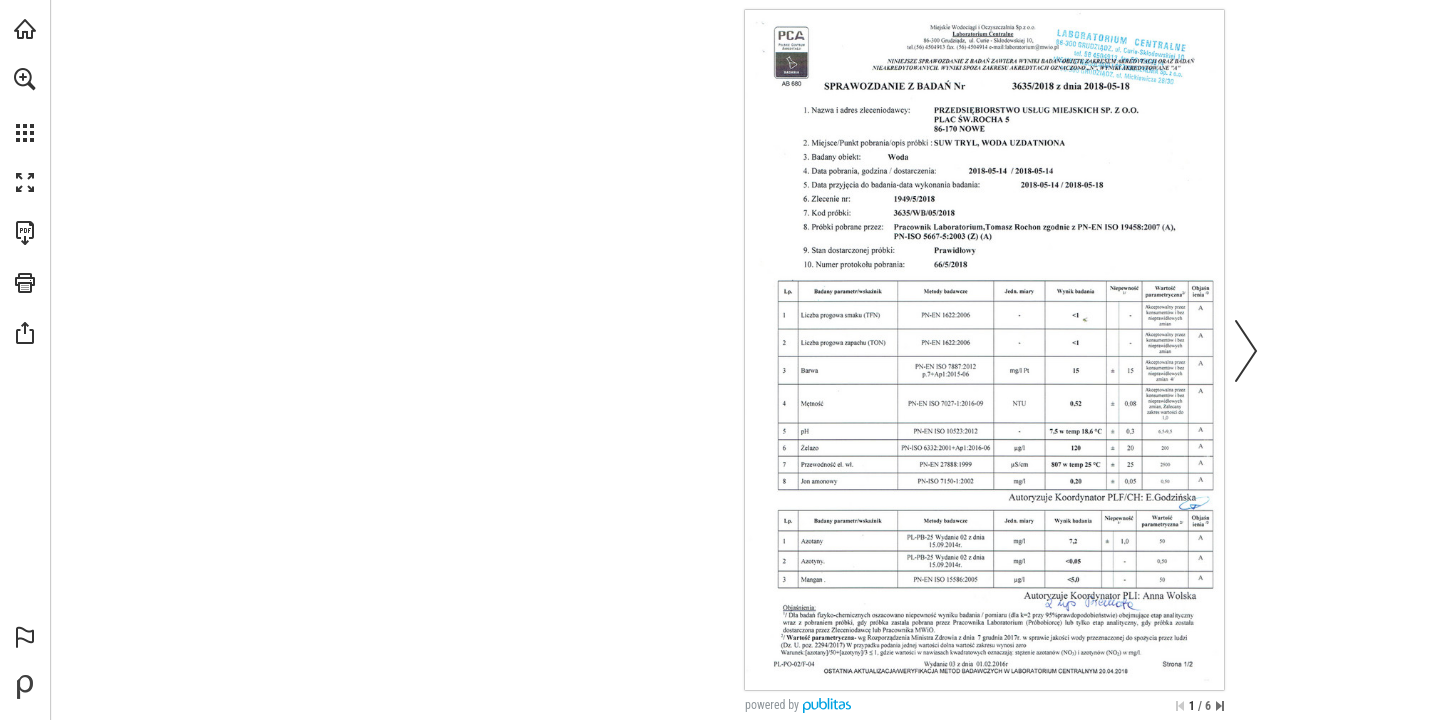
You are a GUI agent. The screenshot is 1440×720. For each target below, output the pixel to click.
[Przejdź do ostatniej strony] (1220, 706)
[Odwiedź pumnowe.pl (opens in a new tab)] (25, 29)
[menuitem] (25, 105)
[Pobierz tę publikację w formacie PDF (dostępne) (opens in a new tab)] (25, 233)
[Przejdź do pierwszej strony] (1180, 706)
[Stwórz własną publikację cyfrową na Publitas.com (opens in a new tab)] (25, 687)
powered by (772, 705)
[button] (25, 79)
